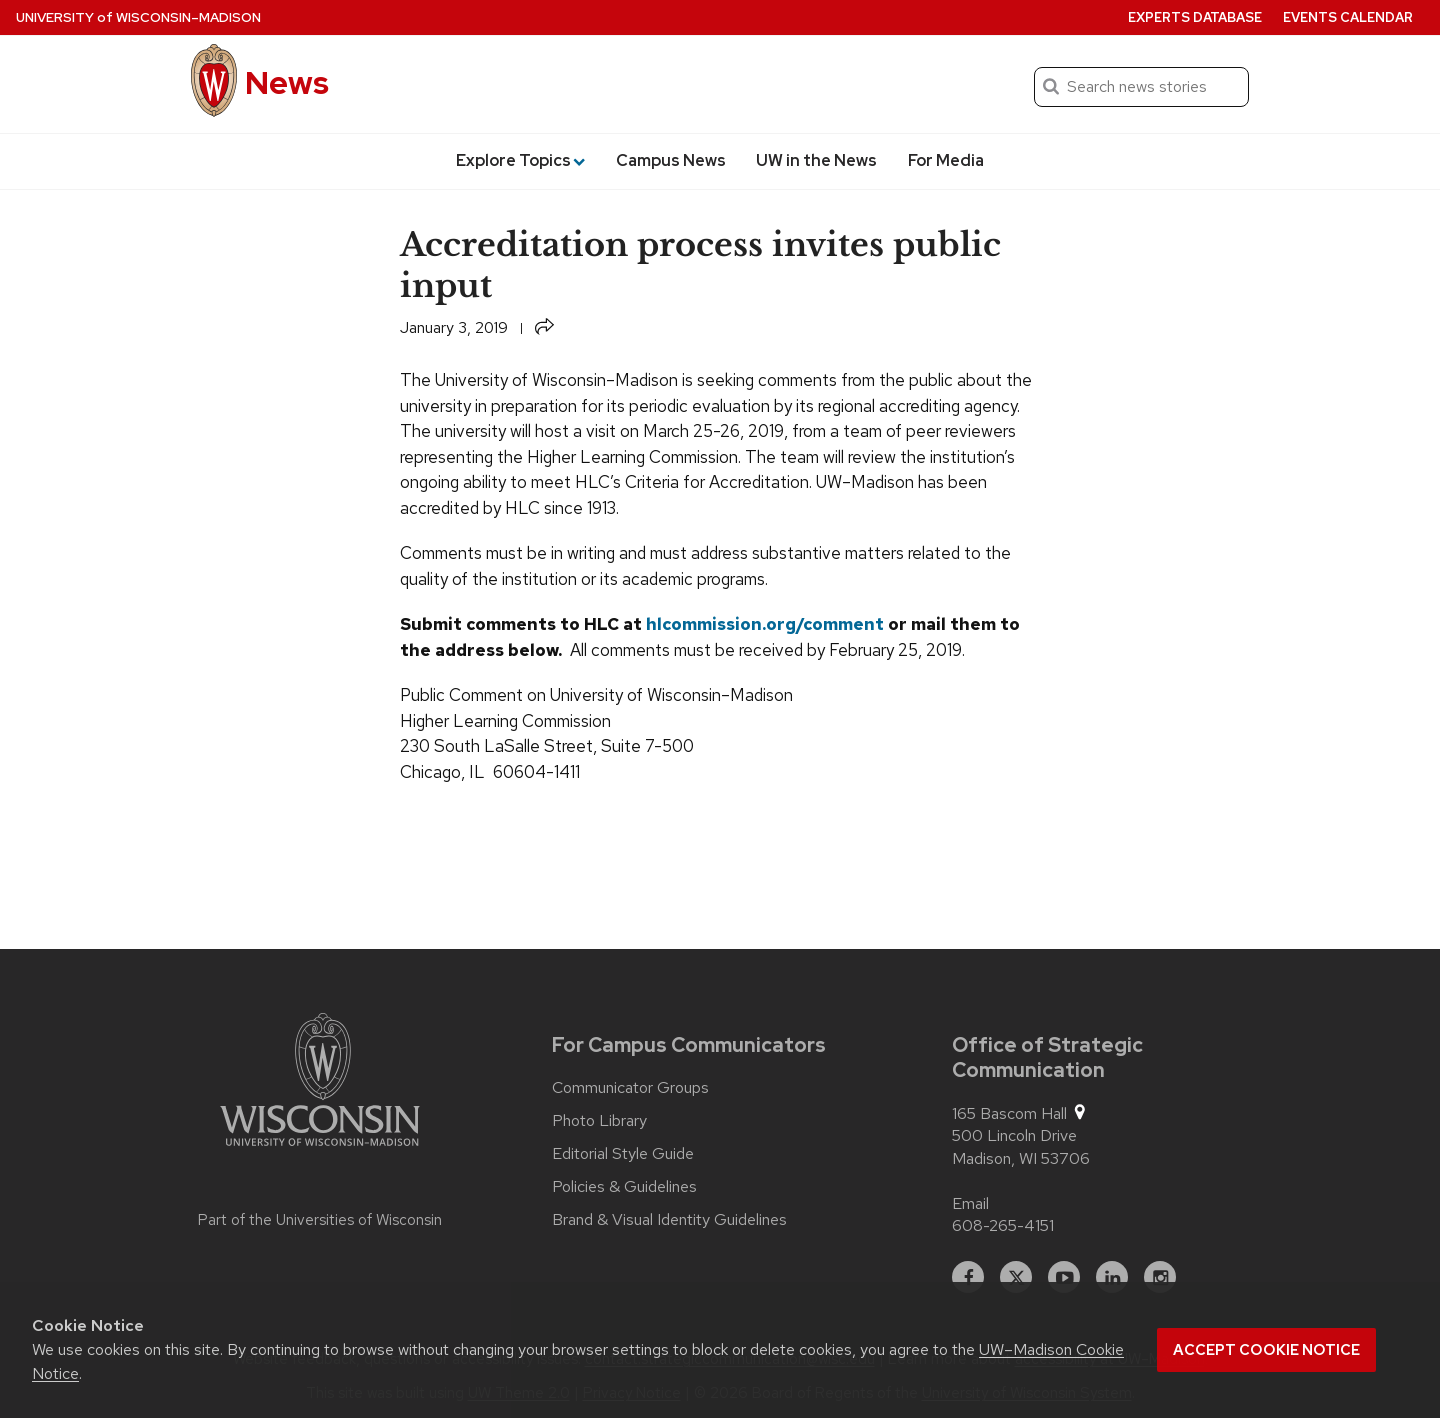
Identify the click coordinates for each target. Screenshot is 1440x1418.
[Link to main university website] (320, 1083)
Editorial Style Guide (623, 1154)
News (287, 82)
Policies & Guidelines (624, 1187)
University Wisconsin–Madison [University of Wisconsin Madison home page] (138, 17)
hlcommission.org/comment (765, 624)
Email (970, 1203)
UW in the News (816, 160)
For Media (946, 160)
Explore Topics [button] (520, 160)
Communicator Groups (630, 1088)
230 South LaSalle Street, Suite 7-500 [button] (547, 746)
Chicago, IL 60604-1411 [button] (490, 772)
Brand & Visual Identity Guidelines (669, 1220)
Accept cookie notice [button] (1266, 1350)
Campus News (671, 160)
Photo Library (599, 1121)
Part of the (320, 1220)
